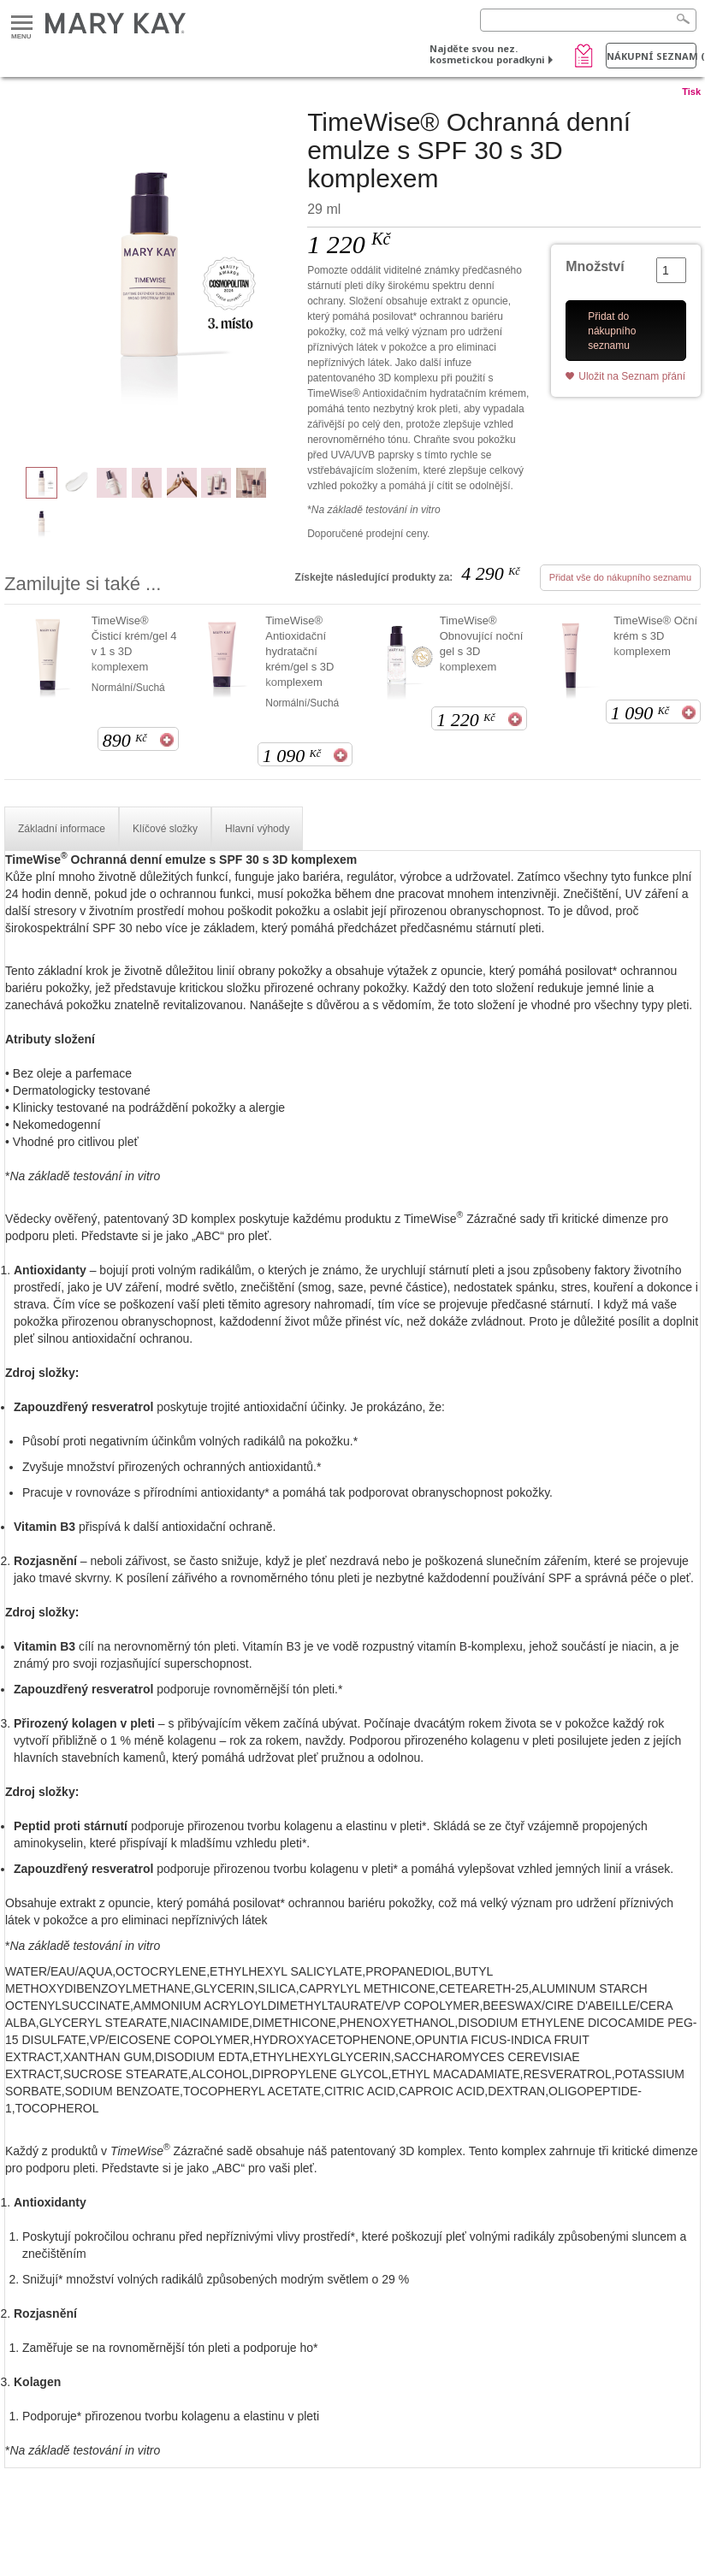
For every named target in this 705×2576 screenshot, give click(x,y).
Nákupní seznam (651, 56)
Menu (22, 23)
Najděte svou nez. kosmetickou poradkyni (487, 54)
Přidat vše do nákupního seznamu (620, 577)
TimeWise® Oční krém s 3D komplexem (655, 636)
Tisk (691, 91)
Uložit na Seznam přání (631, 376)
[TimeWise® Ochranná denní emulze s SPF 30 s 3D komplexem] (149, 279)
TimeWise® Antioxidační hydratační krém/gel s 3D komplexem (299, 651)
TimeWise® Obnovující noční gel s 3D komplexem (482, 643)
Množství (595, 266)
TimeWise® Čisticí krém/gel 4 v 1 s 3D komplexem (134, 643)
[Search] (588, 20)
